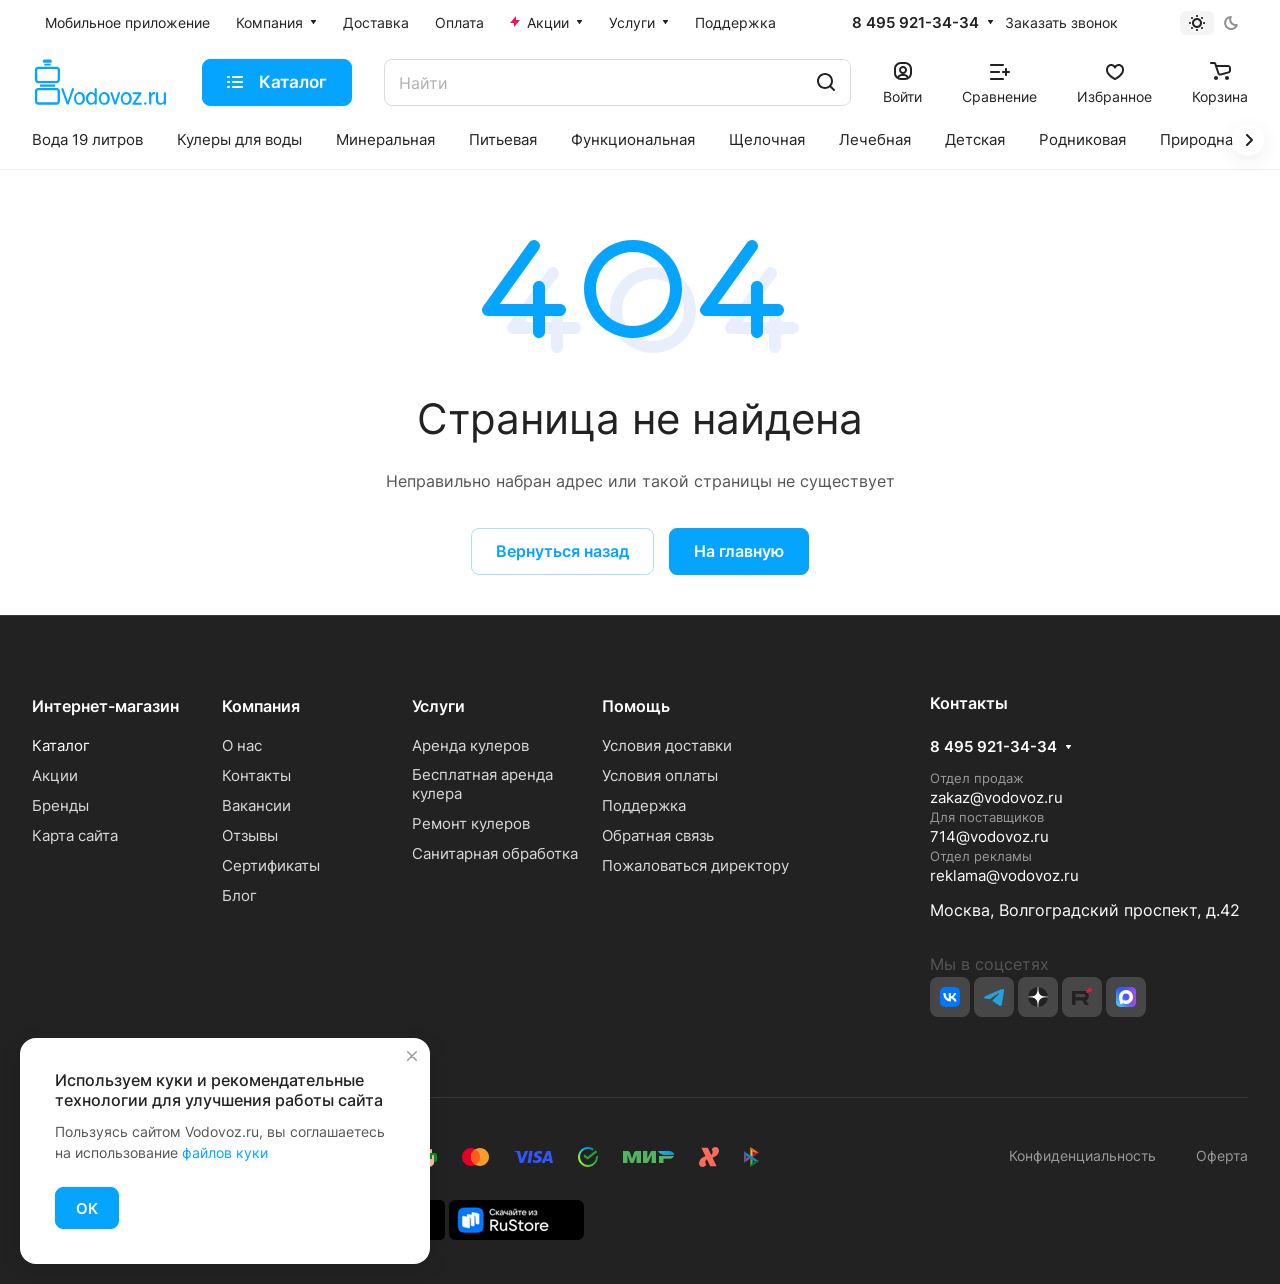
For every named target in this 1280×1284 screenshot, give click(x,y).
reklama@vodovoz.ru (1004, 875)
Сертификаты (271, 865)
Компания (261, 706)
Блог (239, 895)
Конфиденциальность (1082, 1155)
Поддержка (644, 805)
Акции (55, 775)
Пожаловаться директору (695, 865)
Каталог (61, 745)
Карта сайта (75, 835)
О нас (242, 745)
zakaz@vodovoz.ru (996, 797)
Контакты (256, 775)
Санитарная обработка (495, 853)
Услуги (438, 706)
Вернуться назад (562, 551)
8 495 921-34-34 (915, 23)
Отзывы (250, 835)
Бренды (60, 805)
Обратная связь (658, 835)
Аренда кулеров (470, 745)
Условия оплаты (660, 775)
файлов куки (225, 1152)
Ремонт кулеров (471, 823)
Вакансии (256, 805)
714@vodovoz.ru (989, 836)
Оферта (1218, 1155)
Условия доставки (667, 745)
